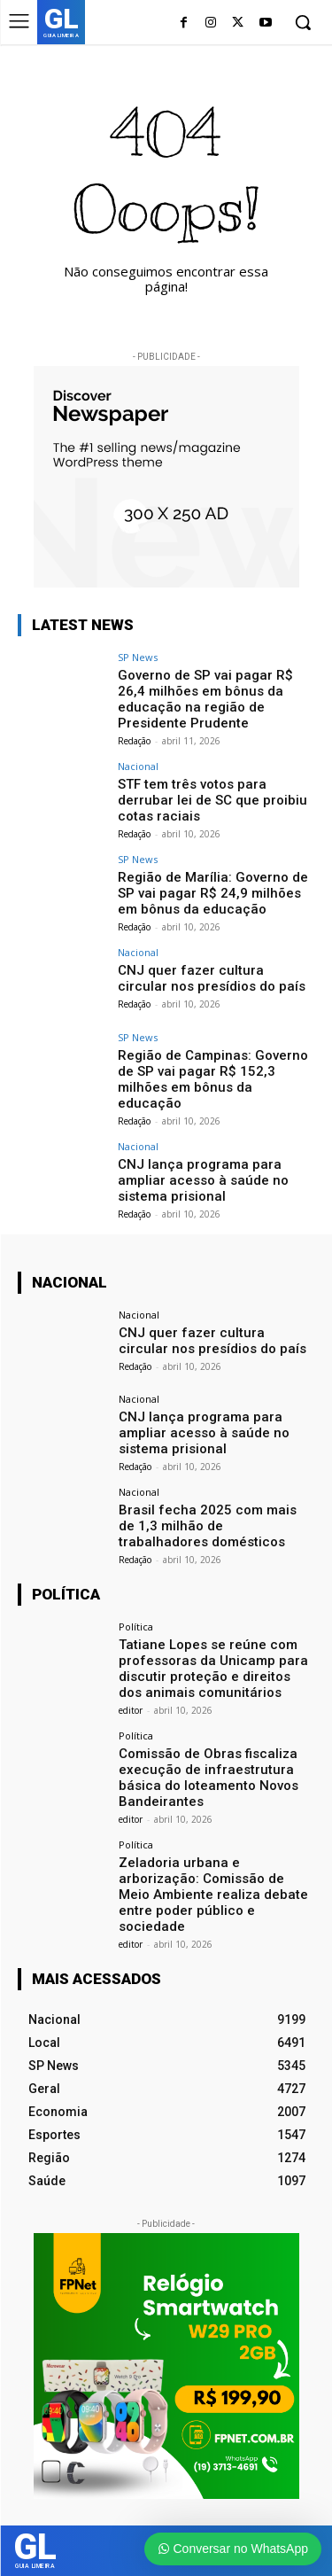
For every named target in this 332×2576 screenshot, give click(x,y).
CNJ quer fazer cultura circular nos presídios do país (211, 978)
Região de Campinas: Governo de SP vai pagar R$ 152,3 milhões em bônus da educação (213, 1079)
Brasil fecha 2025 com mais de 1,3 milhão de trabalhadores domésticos (208, 1526)
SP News (138, 657)
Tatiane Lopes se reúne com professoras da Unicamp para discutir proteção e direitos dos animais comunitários (213, 1668)
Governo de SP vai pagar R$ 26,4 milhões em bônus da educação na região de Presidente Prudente (205, 699)
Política (136, 1626)
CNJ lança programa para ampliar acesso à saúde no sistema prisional (203, 1180)
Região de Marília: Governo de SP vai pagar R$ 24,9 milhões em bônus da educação (213, 893)
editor (131, 1710)
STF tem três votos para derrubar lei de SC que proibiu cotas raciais (212, 800)
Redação (134, 741)
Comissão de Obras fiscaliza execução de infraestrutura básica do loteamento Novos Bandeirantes (208, 1777)
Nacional (138, 766)
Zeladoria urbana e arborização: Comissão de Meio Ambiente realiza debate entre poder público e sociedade (213, 1894)
